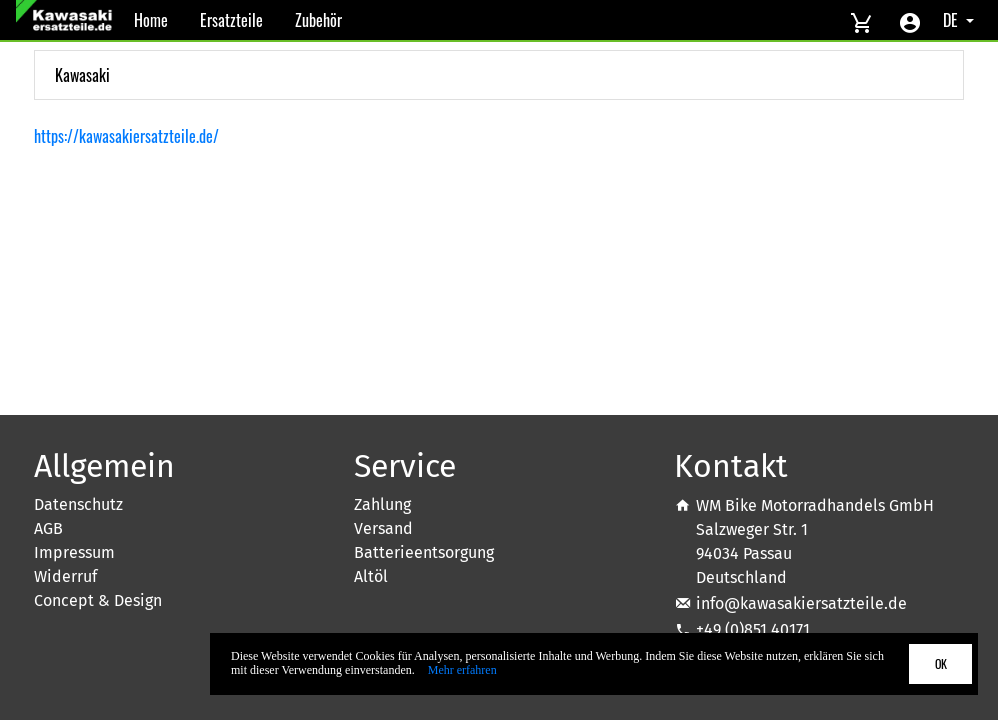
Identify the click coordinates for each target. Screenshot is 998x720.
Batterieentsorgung (424, 552)
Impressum (74, 552)
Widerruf (65, 576)
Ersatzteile (231, 20)
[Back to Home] (67, 20)
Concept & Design (98, 600)
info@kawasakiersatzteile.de (801, 603)
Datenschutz (78, 504)
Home (151, 20)
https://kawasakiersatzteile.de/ (126, 136)
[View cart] (861, 20)
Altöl (371, 576)
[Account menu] (910, 20)
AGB (48, 528)
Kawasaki (82, 75)
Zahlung (382, 504)
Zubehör (318, 20)
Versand (383, 528)
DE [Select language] (952, 20)
